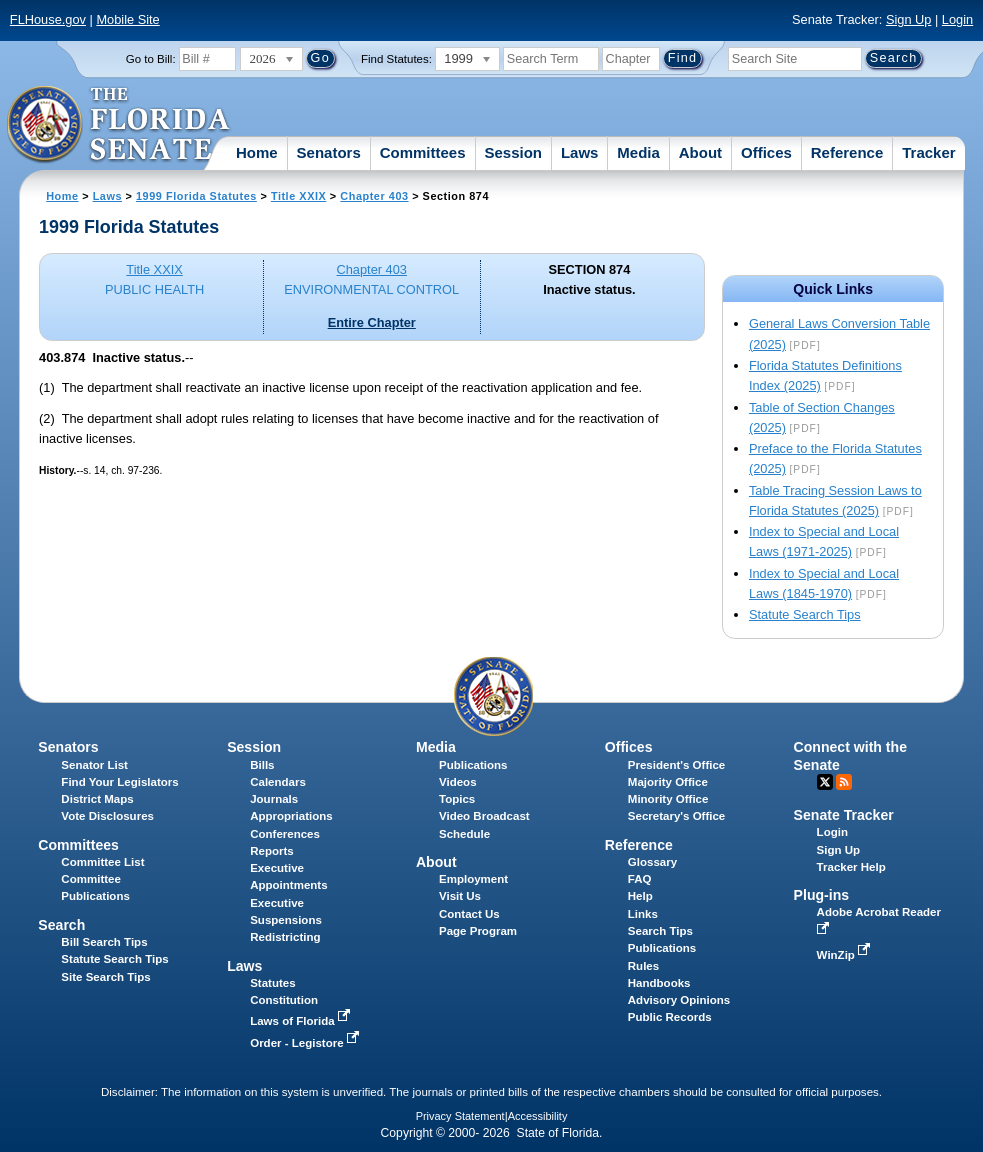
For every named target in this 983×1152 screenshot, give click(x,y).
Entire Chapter (372, 322)
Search (61, 925)
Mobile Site (127, 19)
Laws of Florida (302, 1021)
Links (643, 914)
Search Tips (660, 931)
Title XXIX (298, 196)
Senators (329, 152)
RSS (844, 782)
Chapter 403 (374, 196)
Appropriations (291, 816)
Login (957, 19)
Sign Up (909, 19)
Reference (847, 152)
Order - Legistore (306, 1043)
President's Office (676, 765)
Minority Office (668, 799)
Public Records (670, 1017)
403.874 (62, 357)
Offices (766, 152)
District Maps (97, 799)
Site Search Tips (105, 977)
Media (638, 152)
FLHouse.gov (48, 19)
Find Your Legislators (119, 782)
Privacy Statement (460, 1116)
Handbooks (659, 983)
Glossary (652, 862)
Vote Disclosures (107, 816)
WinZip (845, 955)
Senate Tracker (844, 815)
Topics (457, 799)
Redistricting (285, 937)
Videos (458, 782)
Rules (643, 966)
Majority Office (668, 782)
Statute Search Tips (805, 614)
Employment (473, 879)
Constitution (284, 1000)
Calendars (278, 782)
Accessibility (538, 1116)
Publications (473, 765)
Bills (262, 765)
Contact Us (469, 914)
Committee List (102, 862)
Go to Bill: (151, 59)
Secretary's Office (676, 816)
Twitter (825, 782)
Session (513, 152)
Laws (580, 152)
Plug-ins (822, 895)
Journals (274, 799)
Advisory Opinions (679, 1000)
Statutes (272, 983)
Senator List (94, 765)
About (700, 152)
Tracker (928, 152)
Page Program (478, 931)
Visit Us (460, 896)
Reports (272, 851)
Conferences (285, 834)
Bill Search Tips (104, 942)
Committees (423, 152)
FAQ (640, 879)
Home (257, 152)
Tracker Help (851, 867)
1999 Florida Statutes (196, 196)
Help (640, 896)
